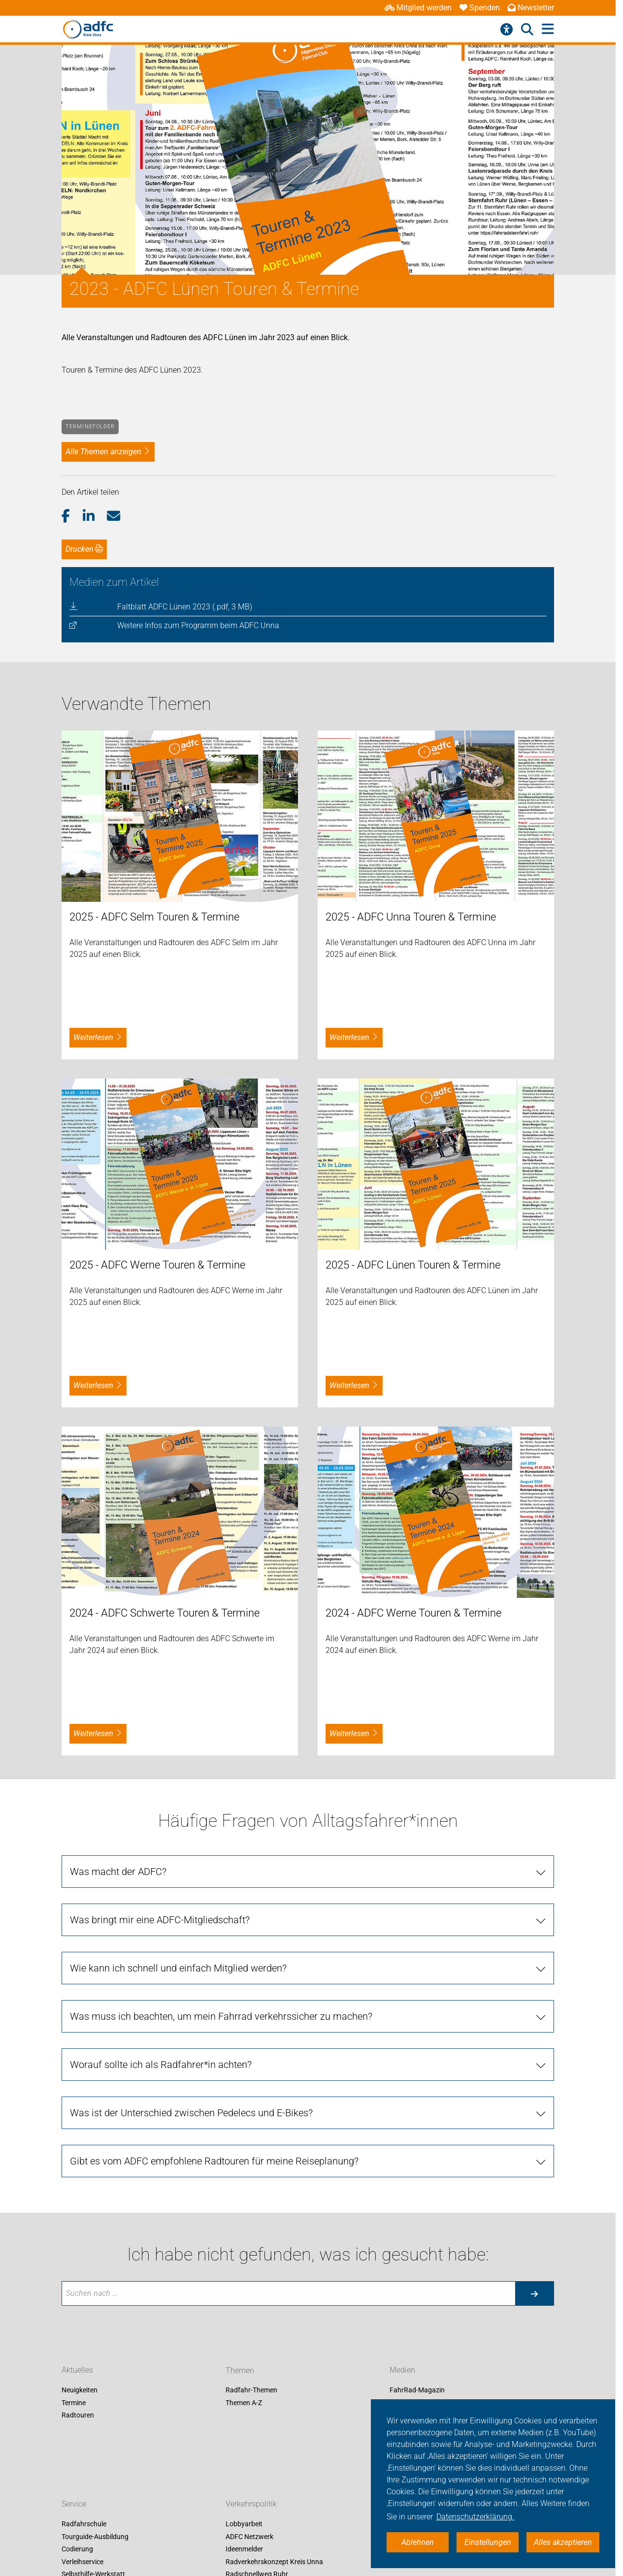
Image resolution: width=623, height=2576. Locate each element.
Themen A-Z (244, 2403)
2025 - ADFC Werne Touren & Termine (157, 1265)
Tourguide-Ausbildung (95, 2537)
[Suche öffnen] (527, 29)
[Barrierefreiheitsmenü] (506, 29)
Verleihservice (82, 2562)
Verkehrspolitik (251, 2504)
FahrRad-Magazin (417, 2390)
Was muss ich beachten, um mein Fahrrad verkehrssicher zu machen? (221, 2016)
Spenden (479, 7)
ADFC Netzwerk (249, 2537)
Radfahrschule (84, 2524)
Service (74, 2504)
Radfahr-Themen (251, 2390)
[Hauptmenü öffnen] (548, 29)
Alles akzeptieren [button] (563, 2542)
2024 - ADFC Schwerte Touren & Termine (164, 1613)
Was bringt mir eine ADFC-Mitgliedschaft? (160, 1920)
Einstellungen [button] (487, 2542)
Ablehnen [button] (417, 2542)
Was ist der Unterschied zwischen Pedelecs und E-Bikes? (191, 2113)
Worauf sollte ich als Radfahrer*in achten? (161, 2064)
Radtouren (78, 2415)
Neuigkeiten (80, 2390)
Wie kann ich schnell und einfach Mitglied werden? (178, 1968)
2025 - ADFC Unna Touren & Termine (411, 917)
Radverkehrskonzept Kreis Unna (274, 2562)
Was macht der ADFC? (118, 1871)
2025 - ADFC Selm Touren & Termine (154, 917)
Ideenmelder (244, 2549)
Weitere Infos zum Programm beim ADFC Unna (198, 625)
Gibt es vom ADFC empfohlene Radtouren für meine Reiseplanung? (214, 2161)
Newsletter (531, 7)
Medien (402, 2370)
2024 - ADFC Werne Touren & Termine (413, 1613)
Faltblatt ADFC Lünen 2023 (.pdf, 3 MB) (184, 606)
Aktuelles (77, 2370)
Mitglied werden (418, 7)
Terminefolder (90, 426)
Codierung (77, 2549)
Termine (74, 2403)
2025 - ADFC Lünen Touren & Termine (413, 1265)
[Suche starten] (534, 2293)
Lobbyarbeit (244, 2524)
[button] (72, 516)
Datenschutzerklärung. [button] (475, 2516)
